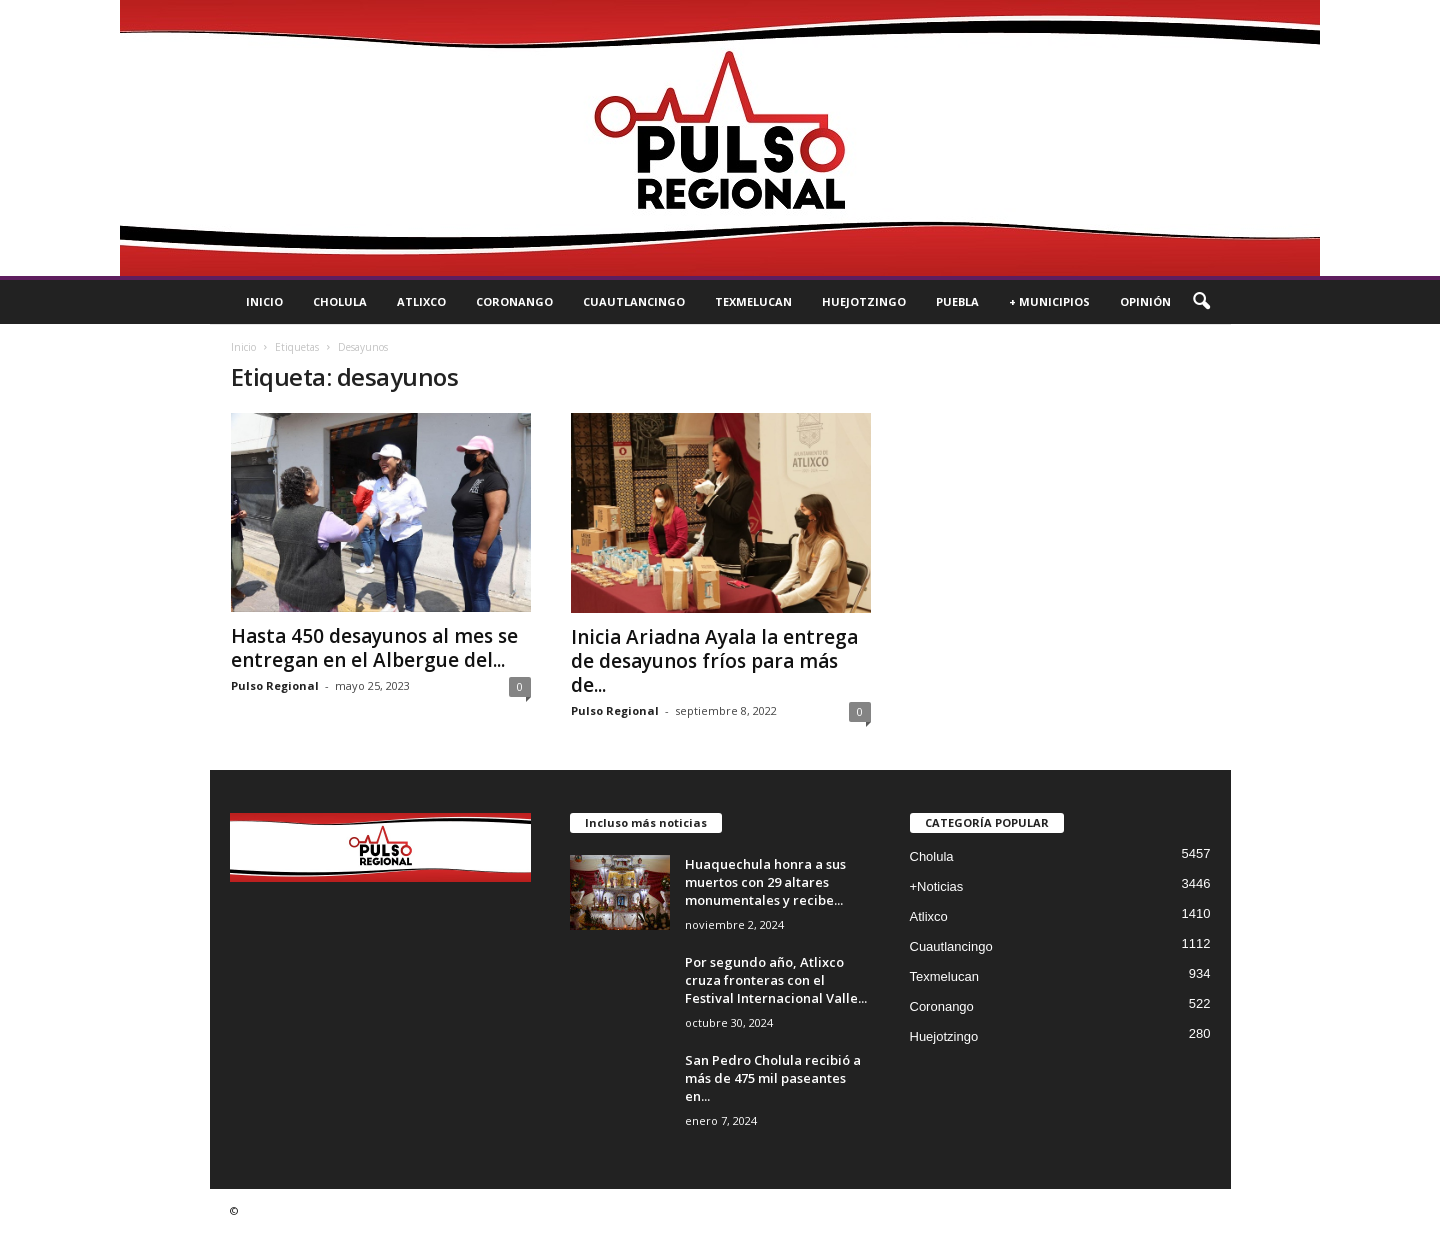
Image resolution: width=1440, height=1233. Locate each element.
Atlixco (421, 301)
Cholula (340, 301)
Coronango (514, 301)
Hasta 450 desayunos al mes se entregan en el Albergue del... (374, 648)
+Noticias (937, 886)
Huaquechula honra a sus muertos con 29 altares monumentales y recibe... (765, 882)
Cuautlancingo (634, 301)
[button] (1201, 302)
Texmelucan (753, 301)
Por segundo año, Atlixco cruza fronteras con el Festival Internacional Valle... (776, 980)
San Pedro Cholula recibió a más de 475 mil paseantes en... (773, 1078)
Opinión (1145, 301)
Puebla (957, 301)
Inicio (264, 301)
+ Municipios (1049, 301)
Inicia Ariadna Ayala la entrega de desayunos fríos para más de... (714, 661)
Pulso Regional (275, 685)
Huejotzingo (864, 301)
